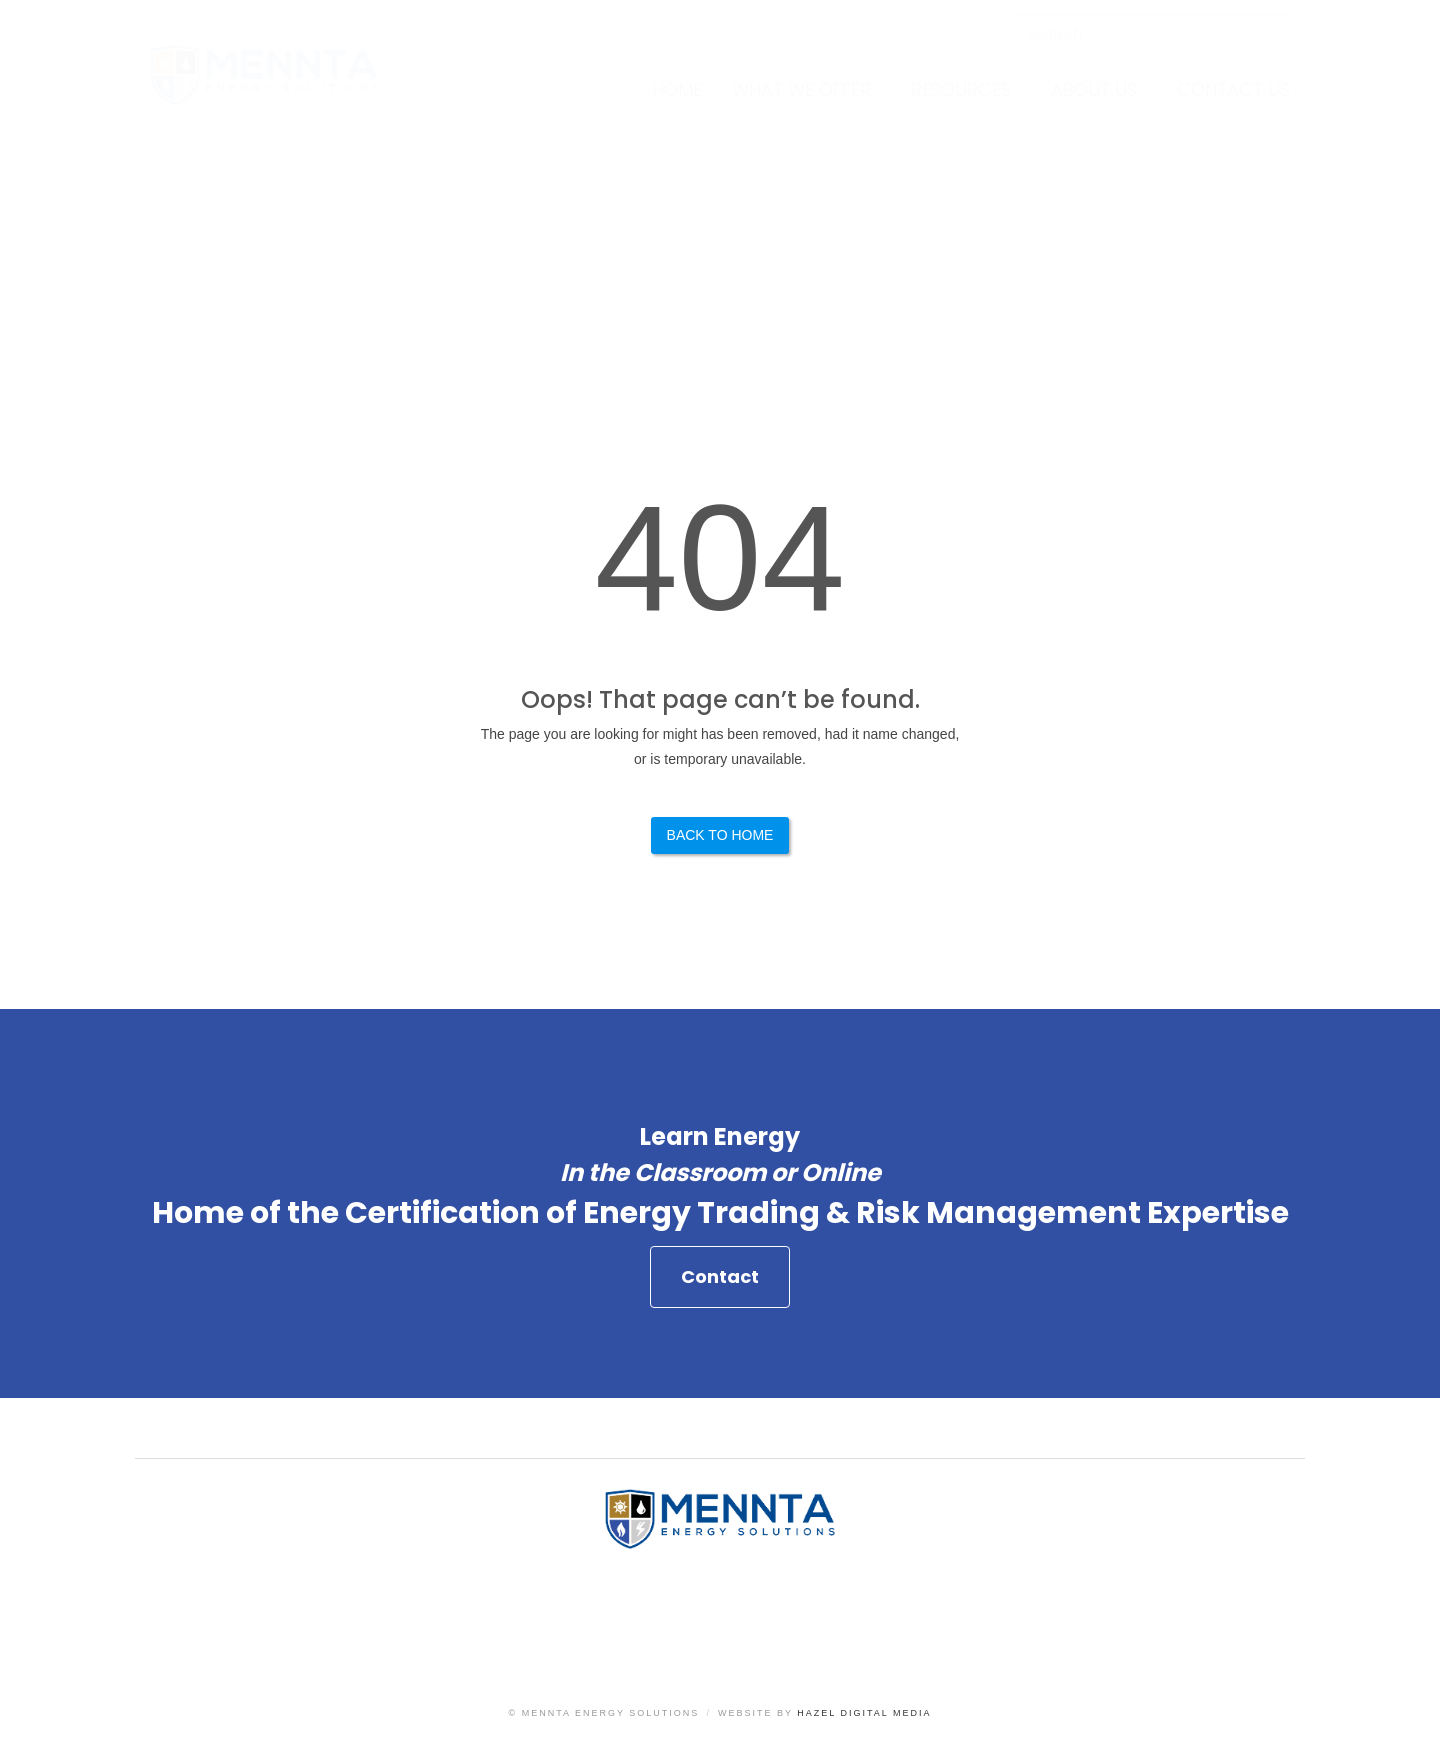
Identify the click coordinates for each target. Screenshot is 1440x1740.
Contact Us (1233, 89)
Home (677, 89)
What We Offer (801, 89)
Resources (961, 89)
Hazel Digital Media (864, 1713)
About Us (1094, 89)
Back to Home (720, 835)
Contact (720, 1282)
